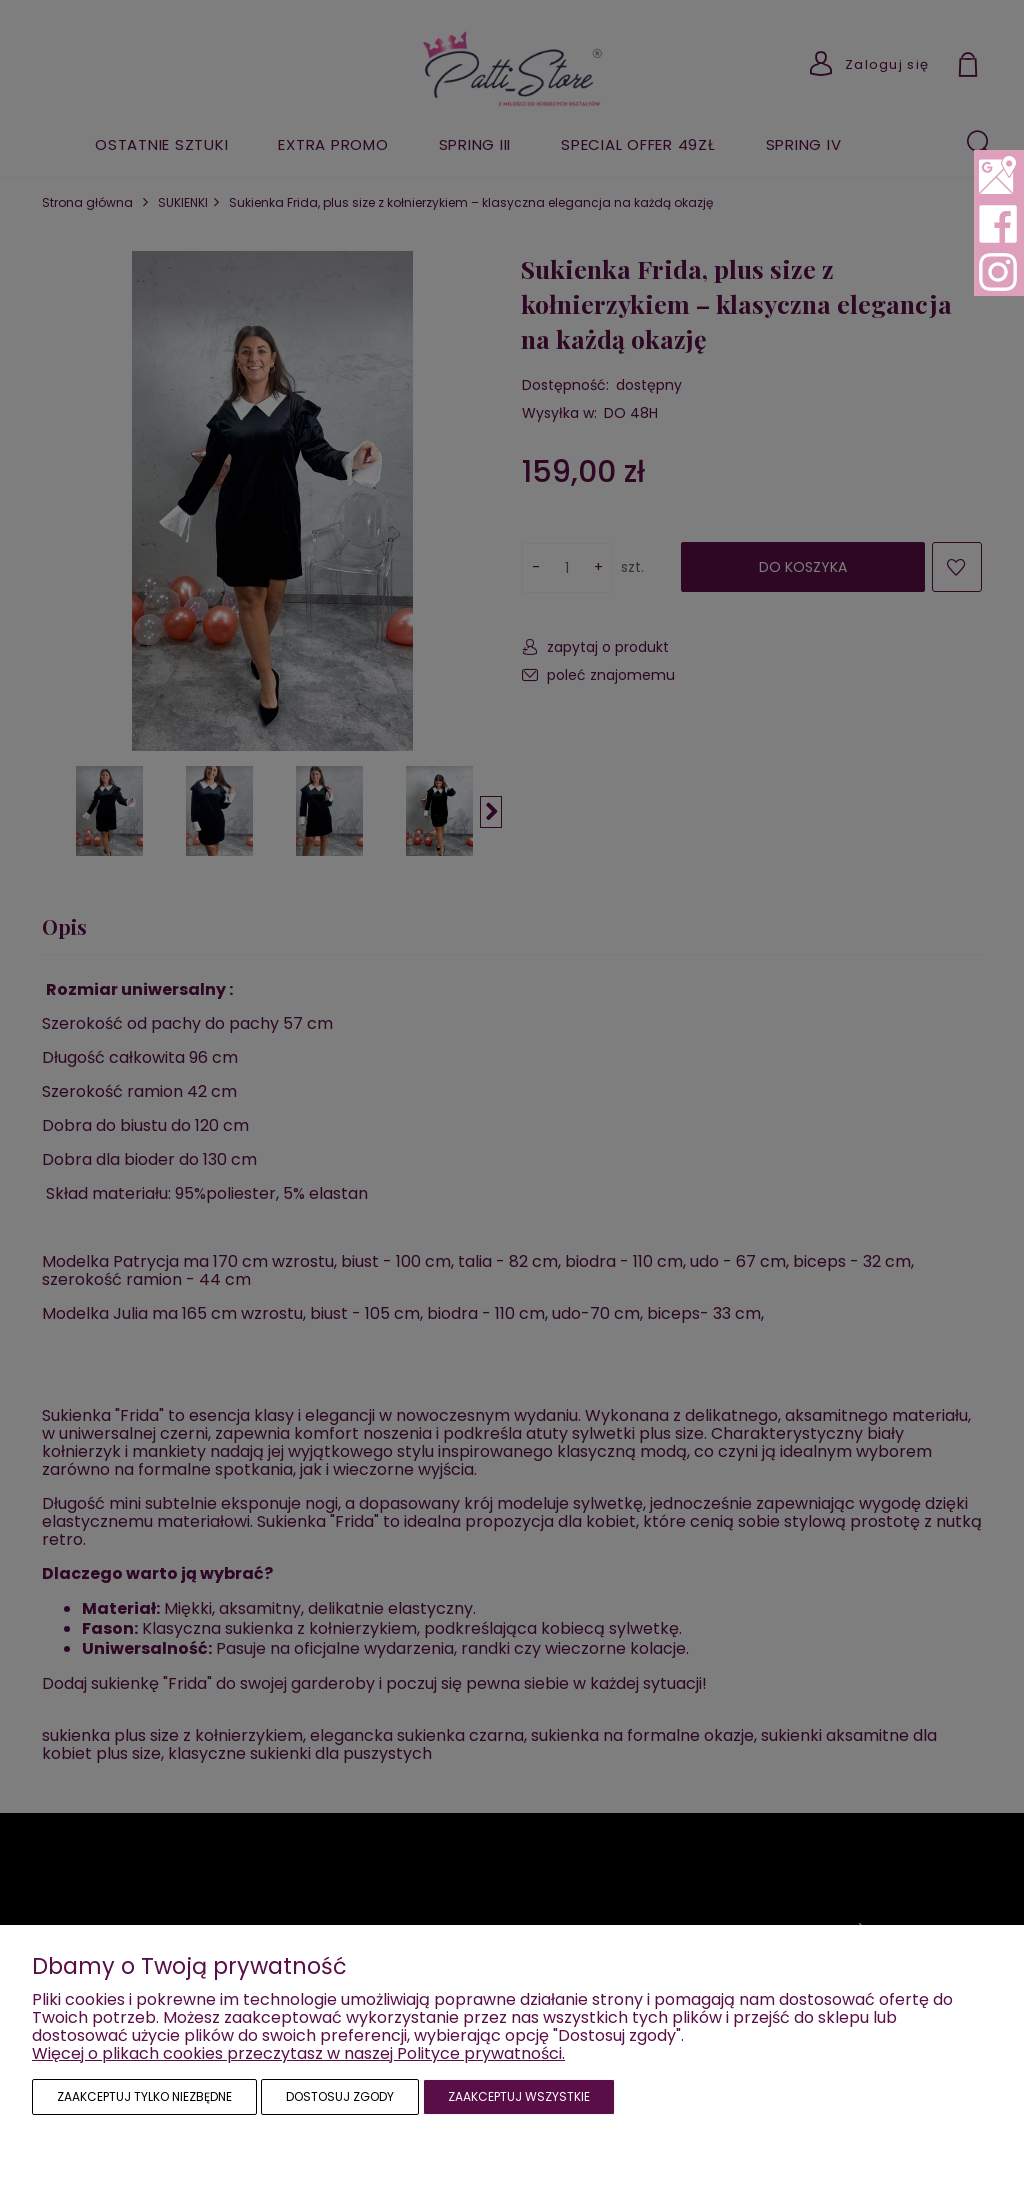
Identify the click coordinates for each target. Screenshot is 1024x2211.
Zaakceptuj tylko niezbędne (144, 2096)
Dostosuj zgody (340, 2096)
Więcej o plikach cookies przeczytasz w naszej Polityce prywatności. (298, 2053)
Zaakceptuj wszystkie (519, 2096)
